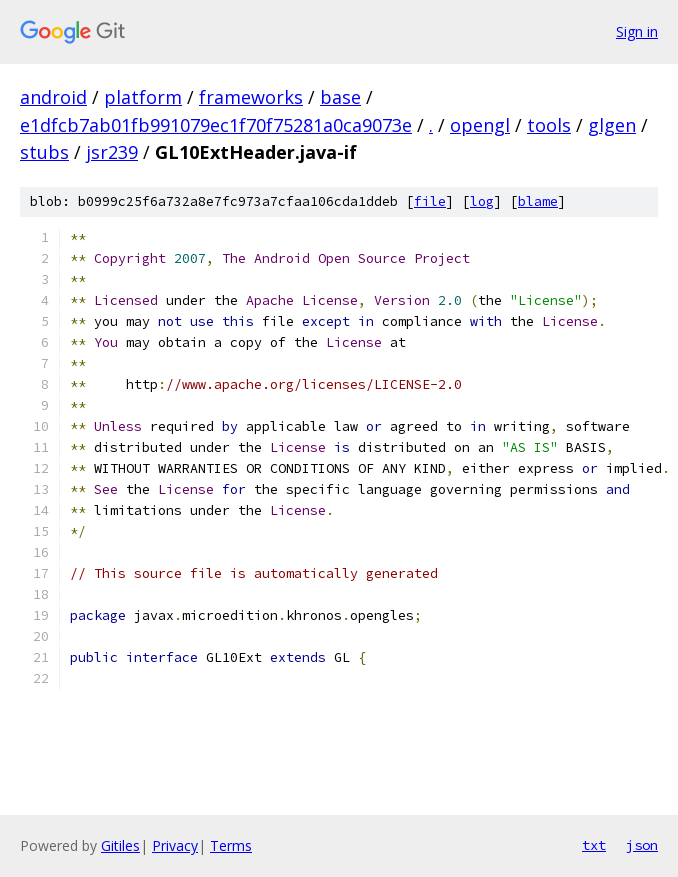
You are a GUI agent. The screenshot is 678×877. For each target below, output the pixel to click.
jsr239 (112, 152)
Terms (231, 845)
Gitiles (120, 845)
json (642, 845)
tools (549, 125)
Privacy (175, 845)
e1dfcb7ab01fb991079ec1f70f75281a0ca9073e (216, 125)
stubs (44, 152)
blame (538, 201)
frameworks (251, 97)
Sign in (637, 31)
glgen (612, 125)
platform (143, 97)
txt (594, 845)
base (340, 97)
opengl (480, 125)
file (430, 201)
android (53, 97)
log (482, 201)
